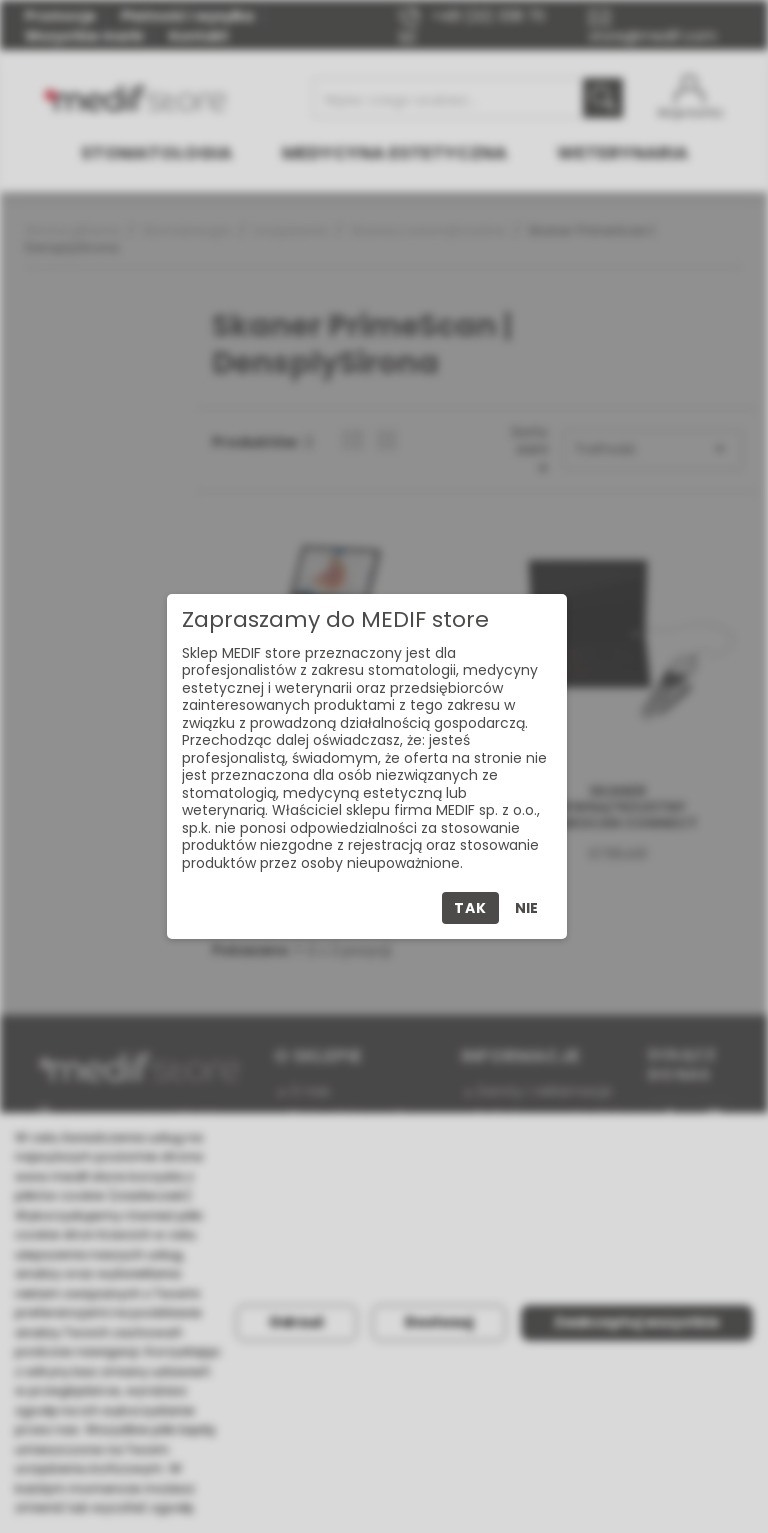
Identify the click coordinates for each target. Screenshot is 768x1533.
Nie (526, 908)
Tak (470, 908)
